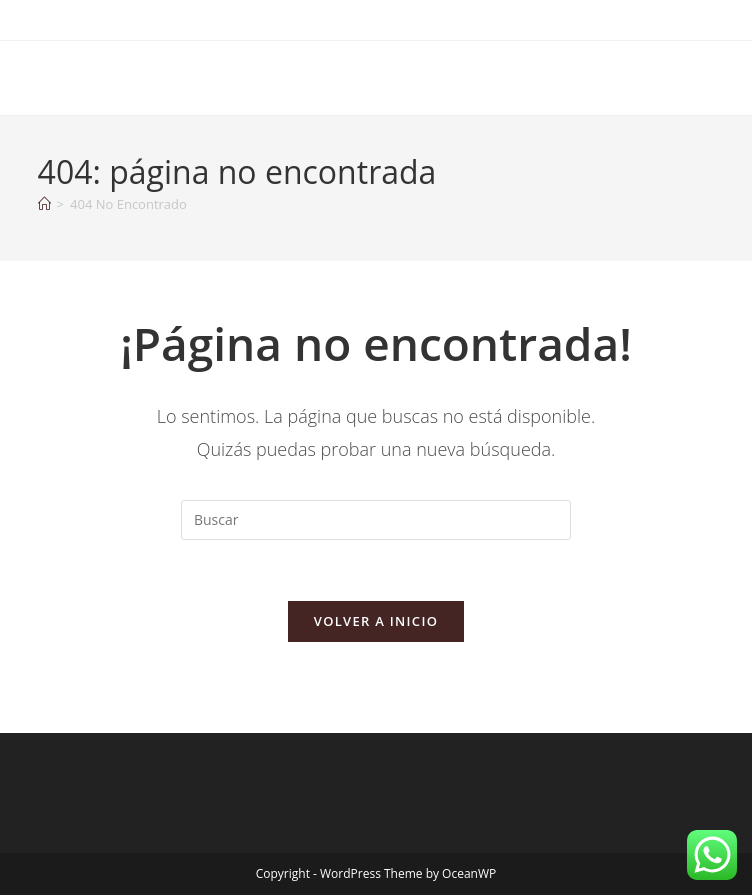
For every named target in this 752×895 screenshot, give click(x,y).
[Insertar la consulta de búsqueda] (376, 520)
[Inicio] (44, 204)
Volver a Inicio (376, 621)
